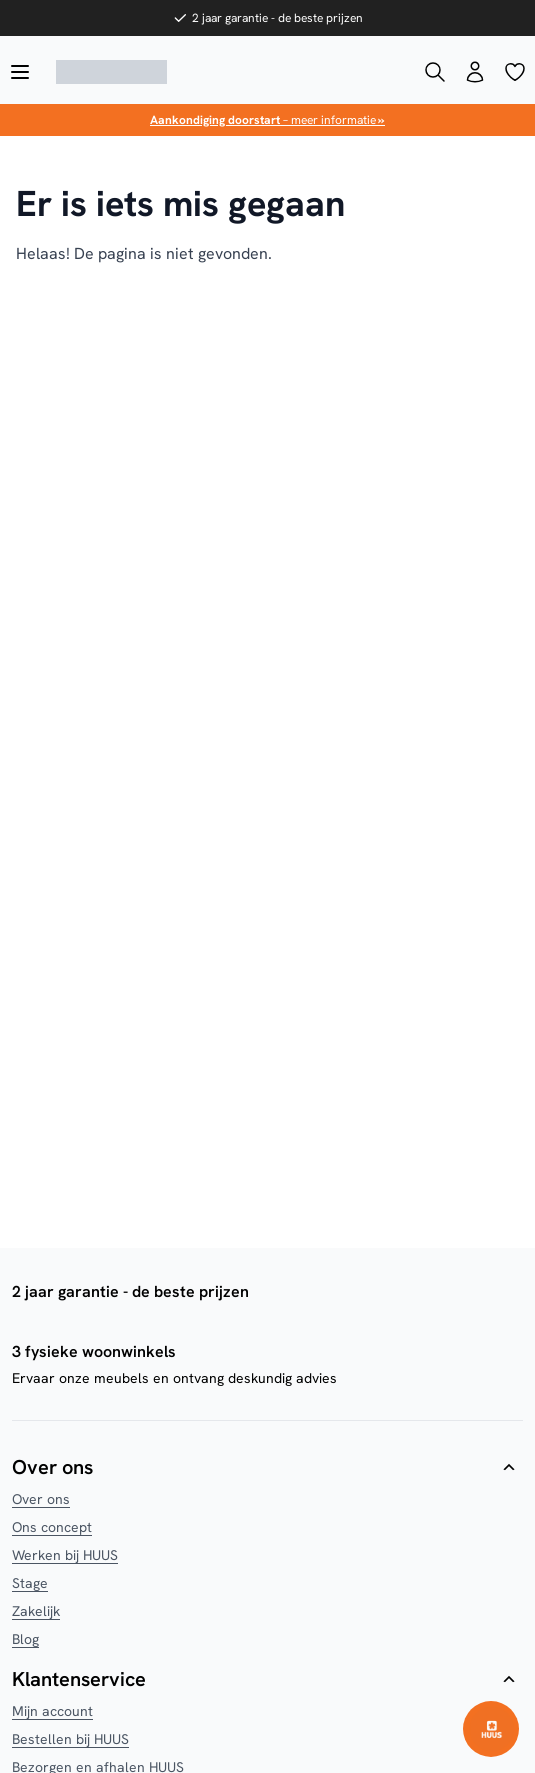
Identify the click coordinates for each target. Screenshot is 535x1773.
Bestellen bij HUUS (70, 1739)
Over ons (41, 1499)
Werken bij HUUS (65, 1555)
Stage (30, 1583)
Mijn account (52, 1711)
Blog (25, 1639)
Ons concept (52, 1527)
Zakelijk (36, 1611)
